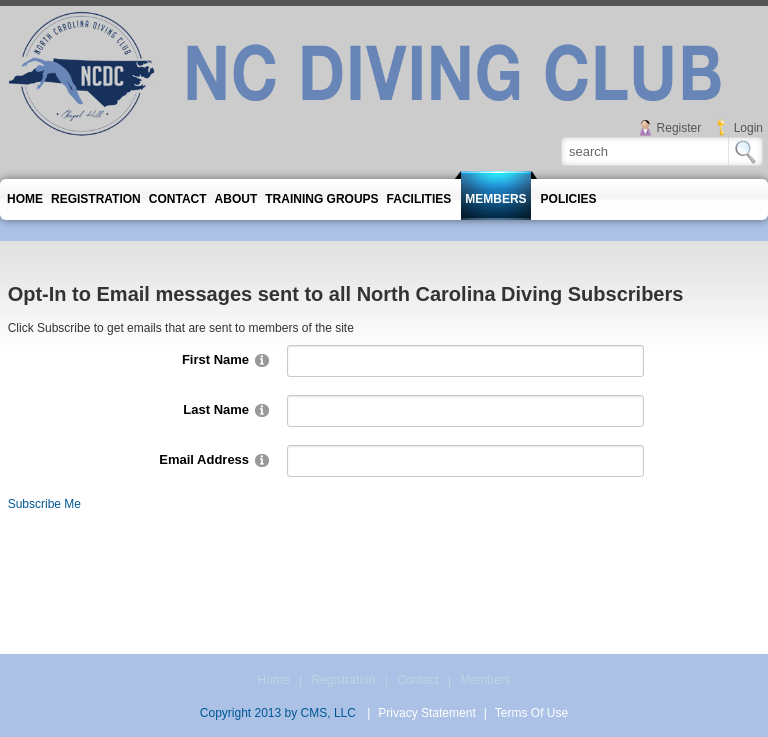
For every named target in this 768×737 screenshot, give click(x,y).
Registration (343, 680)
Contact (417, 680)
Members (485, 680)
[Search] (646, 151)
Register (679, 128)
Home (274, 680)
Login (748, 128)
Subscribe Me (44, 504)
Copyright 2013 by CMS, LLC (278, 713)
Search (745, 151)
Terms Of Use (531, 713)
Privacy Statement (426, 713)
